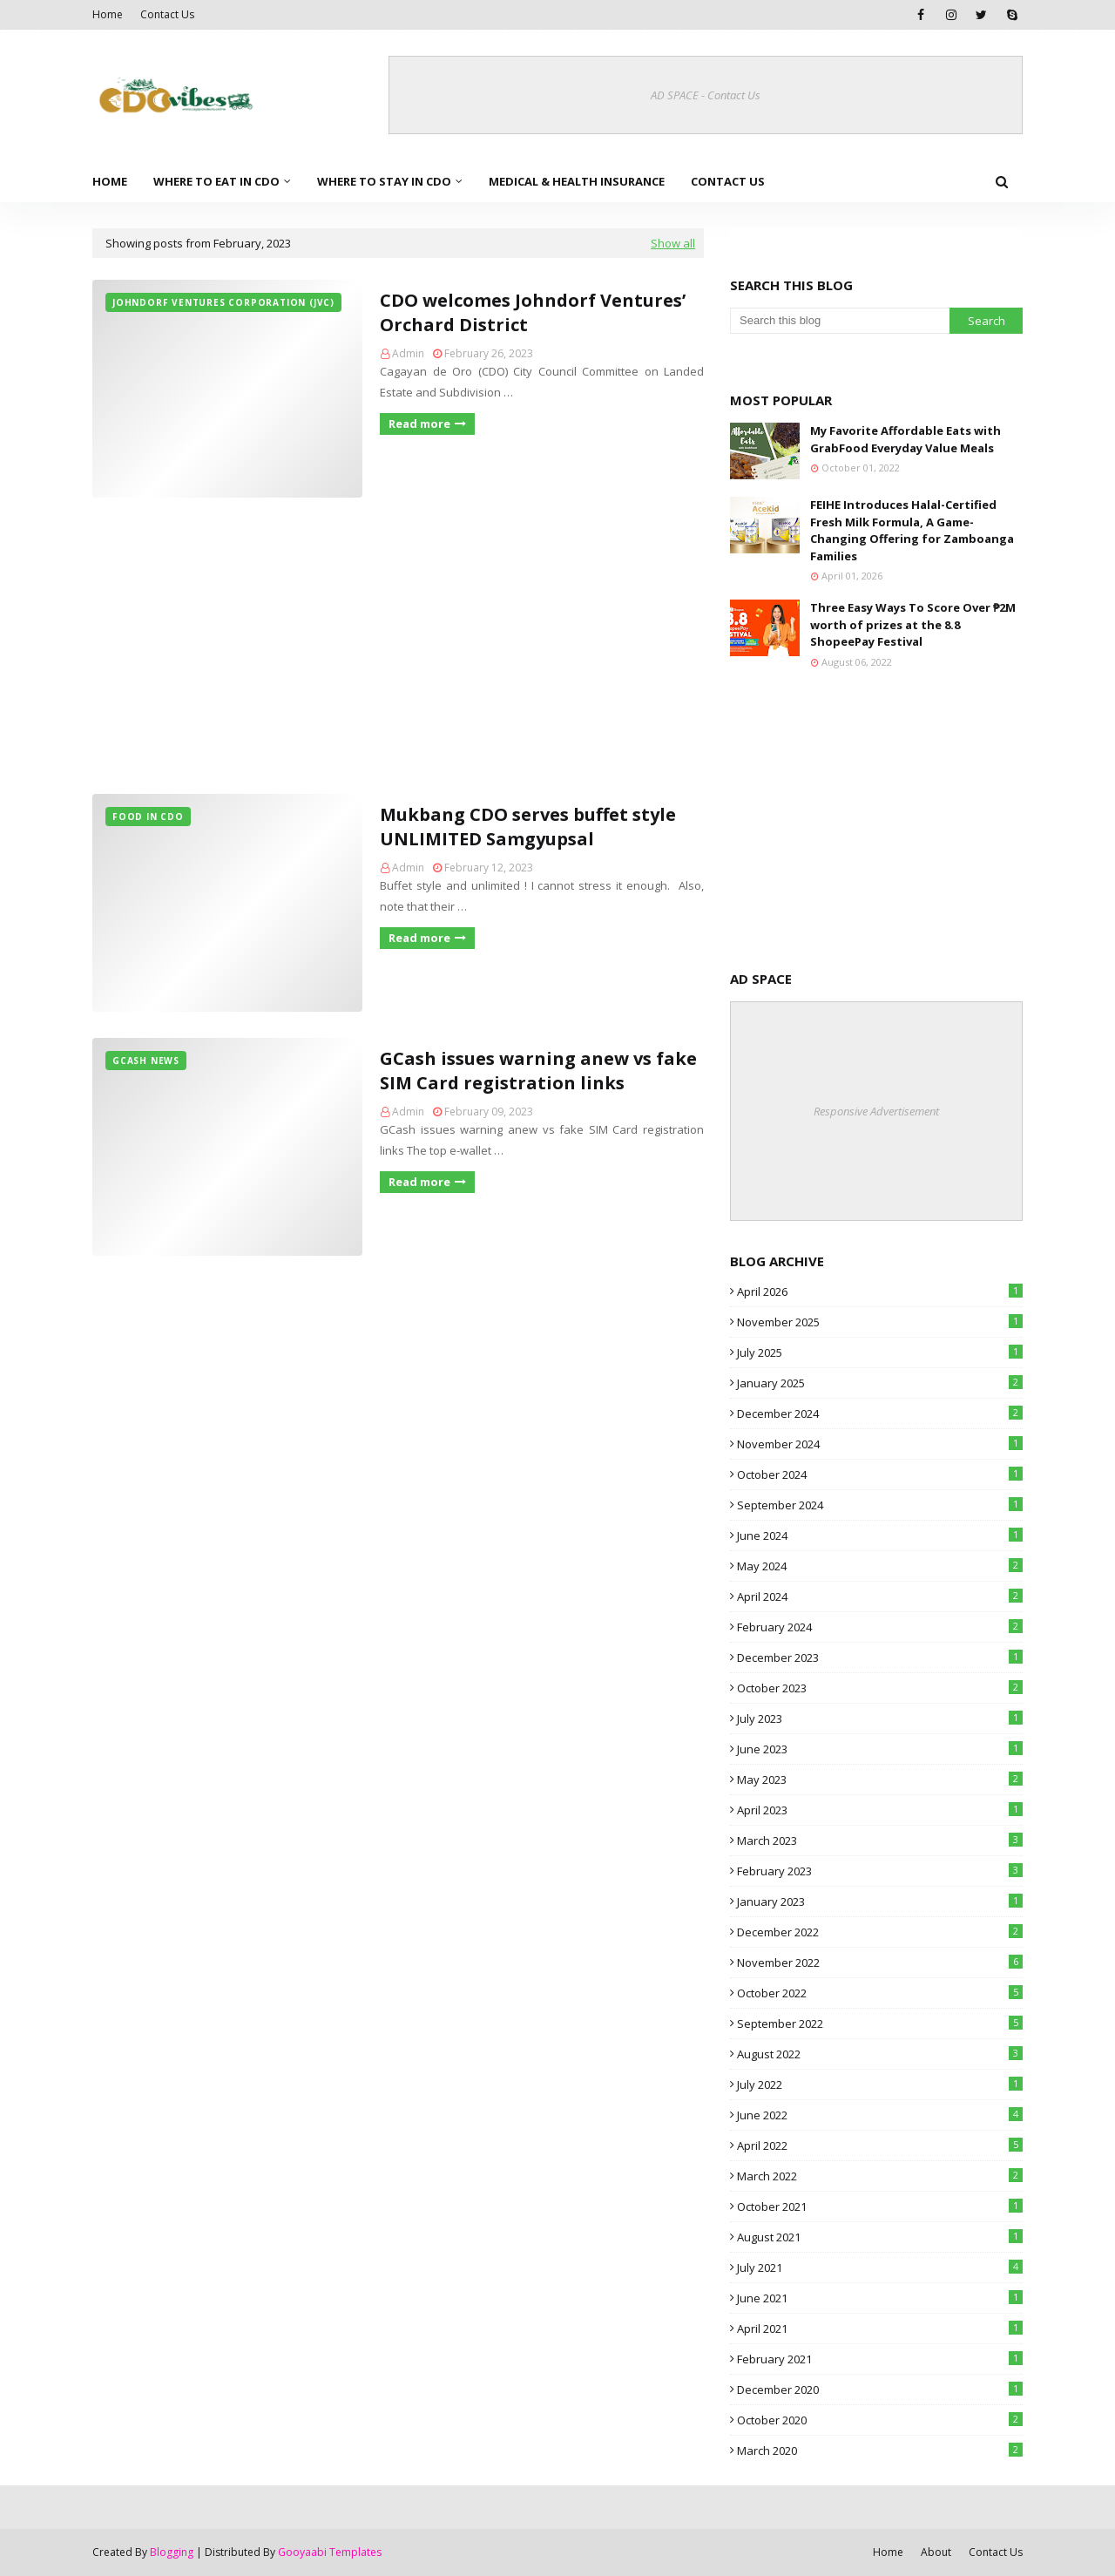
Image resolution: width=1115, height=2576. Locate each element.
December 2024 (880, 1413)
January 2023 (880, 1901)
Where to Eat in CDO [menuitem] (216, 181)
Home (107, 14)
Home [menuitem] (109, 181)
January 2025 (880, 1383)
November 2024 (880, 1444)
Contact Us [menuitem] (728, 181)
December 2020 (880, 2389)
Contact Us (167, 14)
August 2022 (880, 2054)
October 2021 (880, 2206)
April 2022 (880, 2145)
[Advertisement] (398, 646)
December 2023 (880, 1657)
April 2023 (880, 1810)
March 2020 (880, 2450)
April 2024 (880, 1596)
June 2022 (880, 2115)
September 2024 (880, 1505)
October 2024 (880, 1474)
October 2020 (880, 2420)
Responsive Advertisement (876, 1111)
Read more (419, 423)
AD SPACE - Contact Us (705, 95)
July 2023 (880, 1718)
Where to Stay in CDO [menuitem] (384, 181)
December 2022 (880, 1932)
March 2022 (880, 2176)
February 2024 (880, 1627)
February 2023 (880, 1871)
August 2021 (880, 2237)
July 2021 (880, 2267)
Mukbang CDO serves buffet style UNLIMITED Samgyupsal (528, 827)
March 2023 (880, 1840)
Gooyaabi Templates (330, 2552)
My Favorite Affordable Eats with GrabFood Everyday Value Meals (905, 439)
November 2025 (880, 1322)
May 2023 (880, 1779)
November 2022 (880, 1962)
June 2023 (880, 1749)
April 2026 (880, 1291)
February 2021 (880, 2359)
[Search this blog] (839, 321)
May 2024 (880, 1566)
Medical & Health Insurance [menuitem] (577, 181)
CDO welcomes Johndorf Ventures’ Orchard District (533, 312)
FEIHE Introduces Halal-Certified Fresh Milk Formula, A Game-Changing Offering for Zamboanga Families (912, 530)
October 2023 (880, 1688)
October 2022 (880, 1993)
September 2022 (880, 2023)
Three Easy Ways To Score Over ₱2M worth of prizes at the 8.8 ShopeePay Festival (913, 624)
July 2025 (880, 1352)
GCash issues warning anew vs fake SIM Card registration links (538, 1071)
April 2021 (880, 2328)
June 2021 (880, 2298)
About (936, 2552)
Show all (673, 243)
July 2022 (880, 2084)
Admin (408, 353)
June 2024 (880, 1535)
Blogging (171, 2552)
